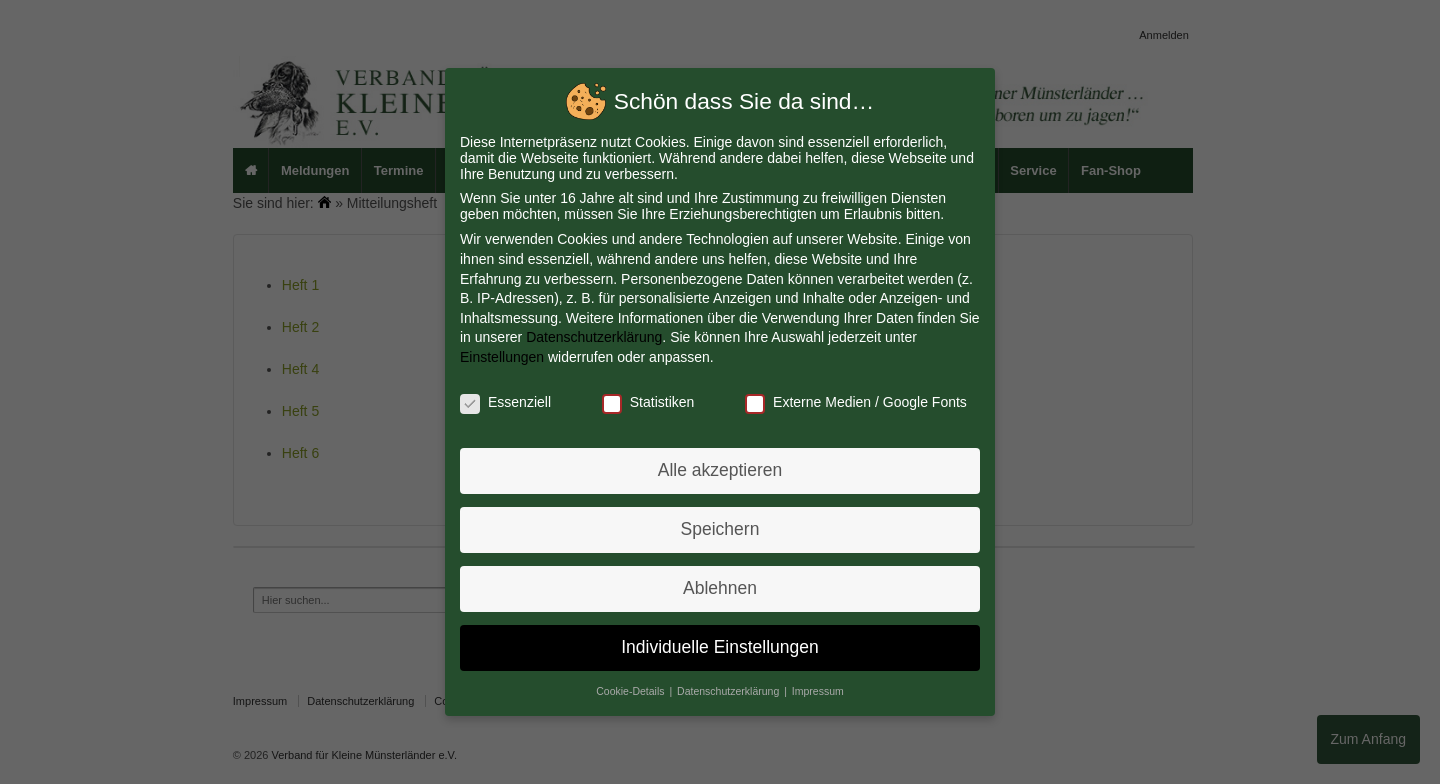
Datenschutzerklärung (596, 338)
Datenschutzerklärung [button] (729, 686)
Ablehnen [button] (720, 585)
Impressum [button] (816, 686)
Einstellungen (505, 358)
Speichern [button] (719, 527)
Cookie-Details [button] (633, 686)
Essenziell (508, 402)
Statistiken (649, 402)
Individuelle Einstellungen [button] (720, 643)
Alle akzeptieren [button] (720, 469)
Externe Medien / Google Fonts (854, 402)
